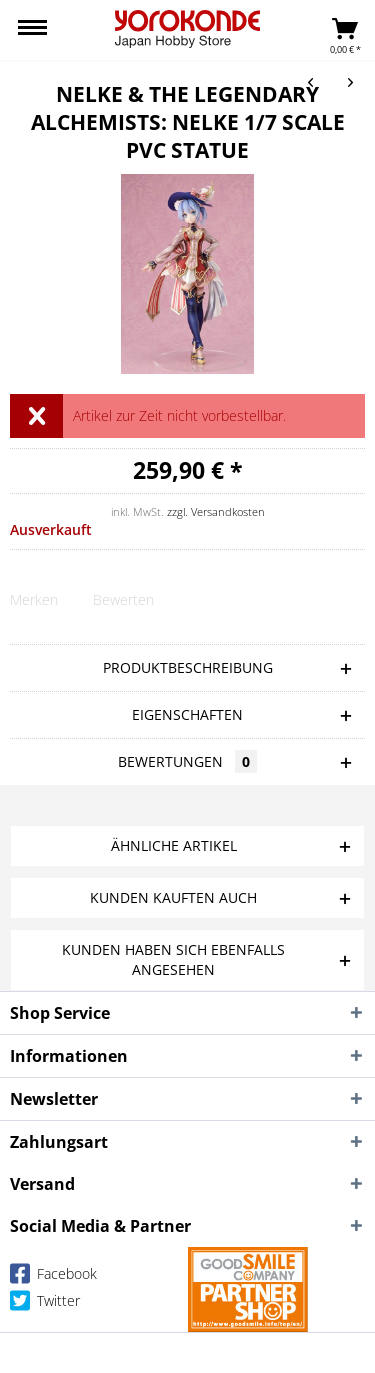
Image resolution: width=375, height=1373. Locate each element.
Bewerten (123, 599)
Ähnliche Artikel (174, 845)
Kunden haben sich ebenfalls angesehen (173, 959)
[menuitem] (32, 30)
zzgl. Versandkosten (216, 511)
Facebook (53, 1277)
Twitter (45, 1304)
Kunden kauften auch (173, 897)
